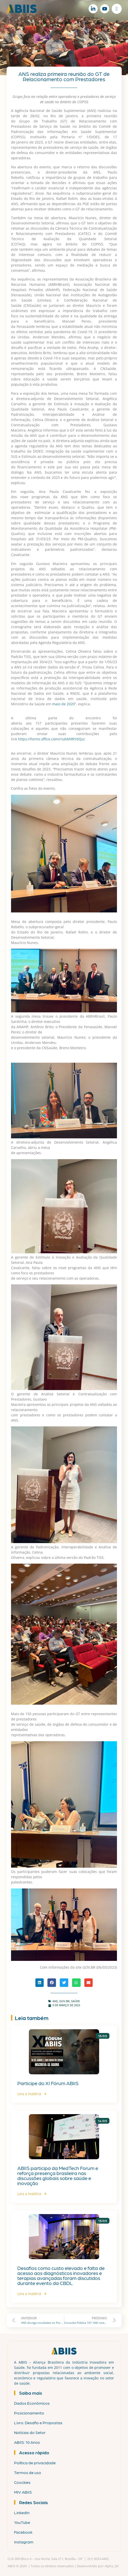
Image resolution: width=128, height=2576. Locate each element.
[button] (39, 1982)
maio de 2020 (63, 704)
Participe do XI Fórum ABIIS (48, 2083)
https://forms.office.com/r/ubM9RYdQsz (51, 739)
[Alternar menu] (116, 9)
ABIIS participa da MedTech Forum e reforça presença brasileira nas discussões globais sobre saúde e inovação (57, 2175)
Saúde (75, 2001)
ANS (55, 2001)
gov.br (64, 2001)
